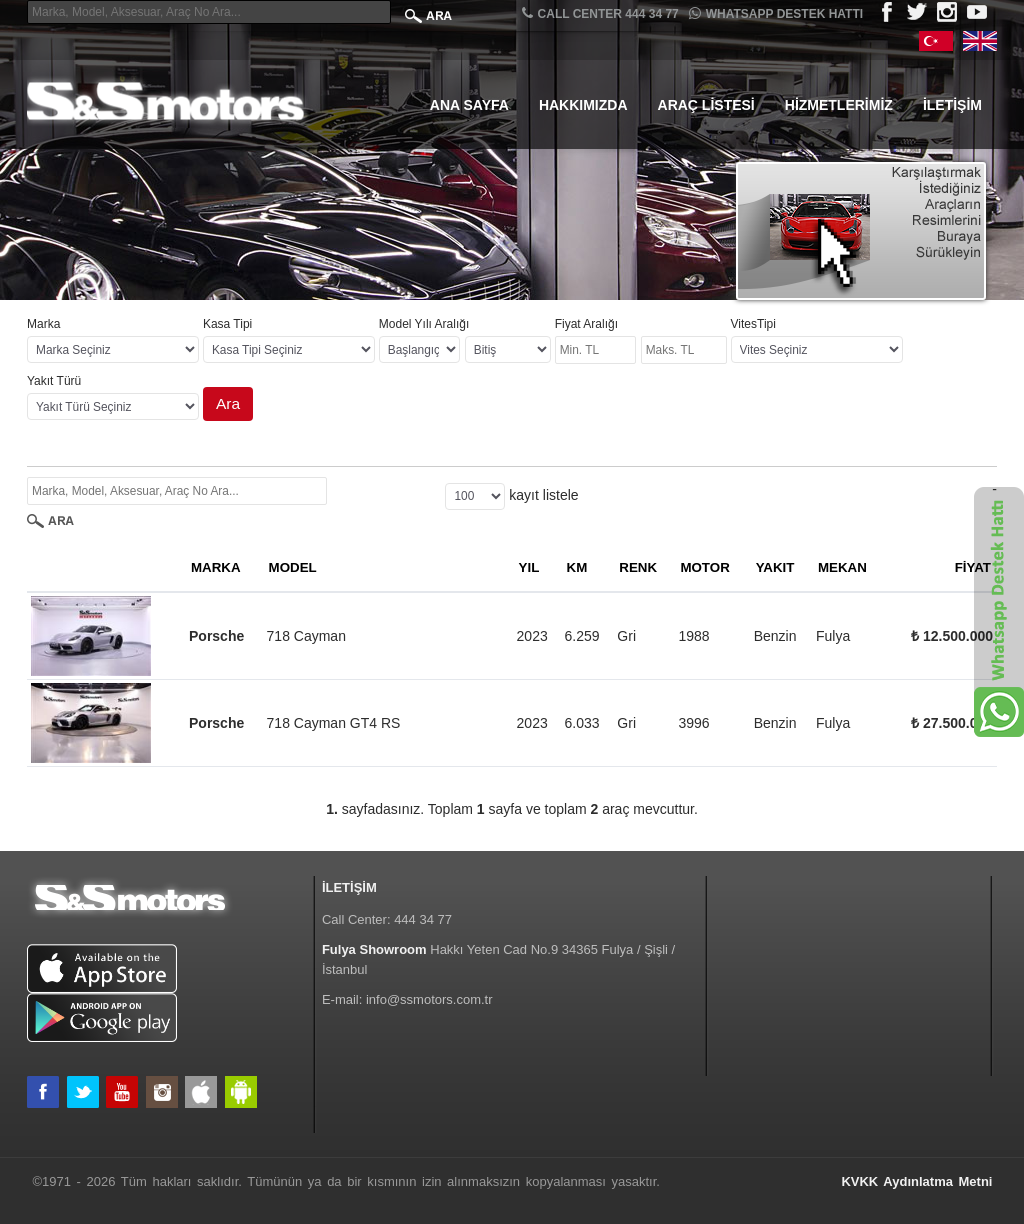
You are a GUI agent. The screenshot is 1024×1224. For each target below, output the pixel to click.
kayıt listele (543, 495)
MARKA (216, 567)
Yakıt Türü (54, 381)
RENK (638, 567)
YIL (529, 567)
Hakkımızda (583, 105)
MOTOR (704, 567)
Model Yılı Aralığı (424, 324)
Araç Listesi (706, 105)
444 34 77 (423, 919)
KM (577, 567)
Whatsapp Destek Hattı (776, 13)
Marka (43, 324)
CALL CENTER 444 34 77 (600, 13)
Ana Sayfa (469, 105)
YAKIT (775, 567)
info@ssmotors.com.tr (429, 999)
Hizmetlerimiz (839, 105)
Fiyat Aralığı (586, 324)
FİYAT (973, 567)
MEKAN (842, 567)
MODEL (293, 567)
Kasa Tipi (227, 324)
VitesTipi (753, 324)
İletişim (952, 105)
